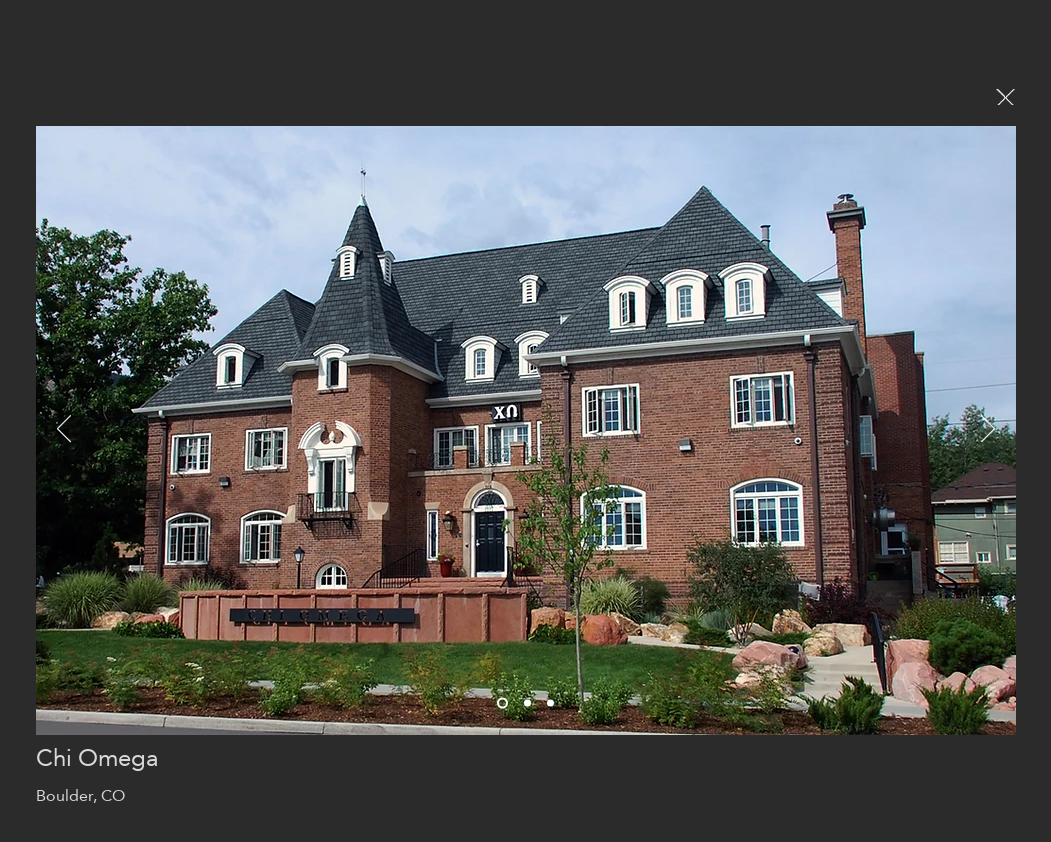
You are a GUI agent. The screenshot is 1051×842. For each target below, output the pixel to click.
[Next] (988, 430)
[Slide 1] (527, 703)
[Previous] (64, 430)
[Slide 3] (502, 703)
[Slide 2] (550, 703)
